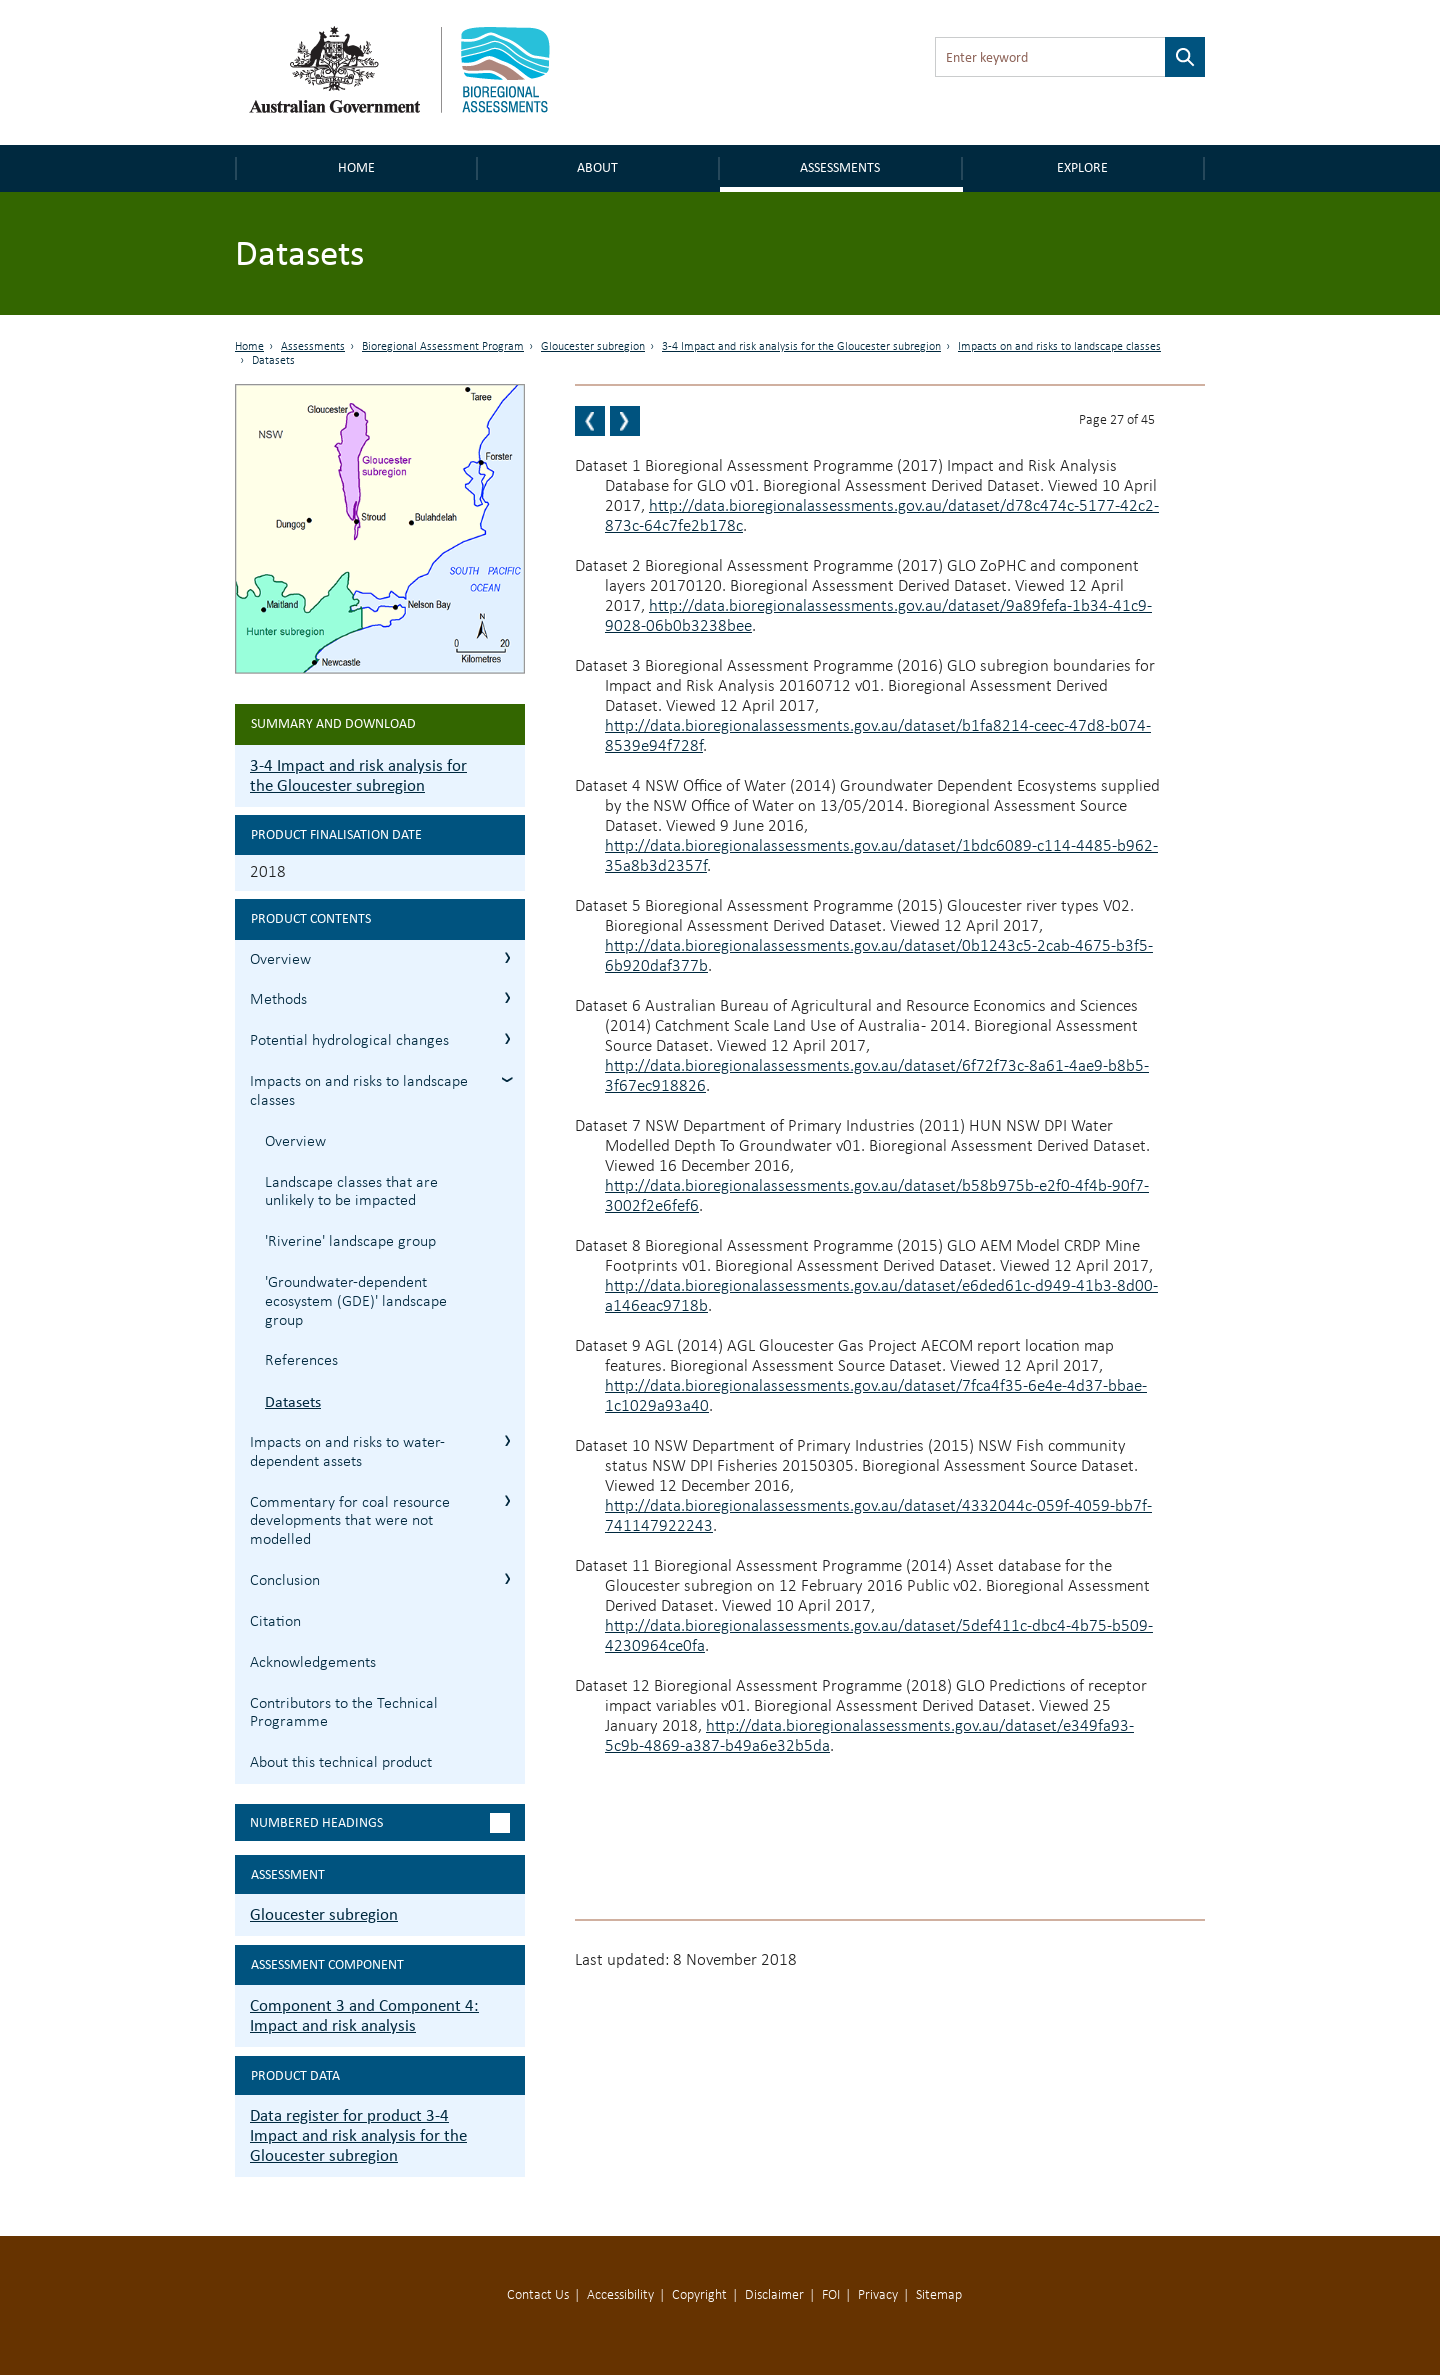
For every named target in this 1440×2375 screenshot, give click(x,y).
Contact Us (538, 2295)
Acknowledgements (313, 1663)
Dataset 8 (608, 1246)
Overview (280, 960)
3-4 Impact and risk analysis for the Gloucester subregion (801, 347)
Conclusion (285, 1581)
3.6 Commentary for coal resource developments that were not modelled (507, 1500)
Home (356, 167)
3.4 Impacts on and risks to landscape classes (507, 1079)
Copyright (699, 2295)
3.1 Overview (507, 957)
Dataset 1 (608, 466)
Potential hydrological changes (349, 1041)
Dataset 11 (612, 1566)
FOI (831, 2295)
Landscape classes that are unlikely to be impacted (351, 1192)
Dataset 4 (608, 786)
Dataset (603, 1346)
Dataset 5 (608, 906)
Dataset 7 (608, 1126)
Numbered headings (316, 1822)
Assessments (840, 167)
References (301, 1361)
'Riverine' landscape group (350, 1242)
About (597, 167)
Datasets (293, 1401)
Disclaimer (774, 2295)
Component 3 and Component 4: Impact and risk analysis (364, 2015)
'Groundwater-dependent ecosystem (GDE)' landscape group (356, 1302)
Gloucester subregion (593, 347)
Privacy (878, 2295)
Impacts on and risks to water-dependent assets (347, 1452)
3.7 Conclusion (507, 1578)
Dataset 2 (608, 566)
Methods (278, 1000)
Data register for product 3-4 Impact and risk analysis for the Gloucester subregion (358, 2135)
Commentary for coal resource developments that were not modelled (350, 1522)
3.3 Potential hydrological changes (507, 1038)
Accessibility (620, 2295)
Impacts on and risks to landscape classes (1059, 347)
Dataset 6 (608, 1006)
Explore (1082, 167)
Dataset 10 (612, 1446)
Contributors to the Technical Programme (344, 1713)
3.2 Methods (507, 997)
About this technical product (341, 1763)
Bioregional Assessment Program (443, 347)
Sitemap (939, 2295)
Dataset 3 (608, 666)
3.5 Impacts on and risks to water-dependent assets (507, 1440)
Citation (275, 1622)
